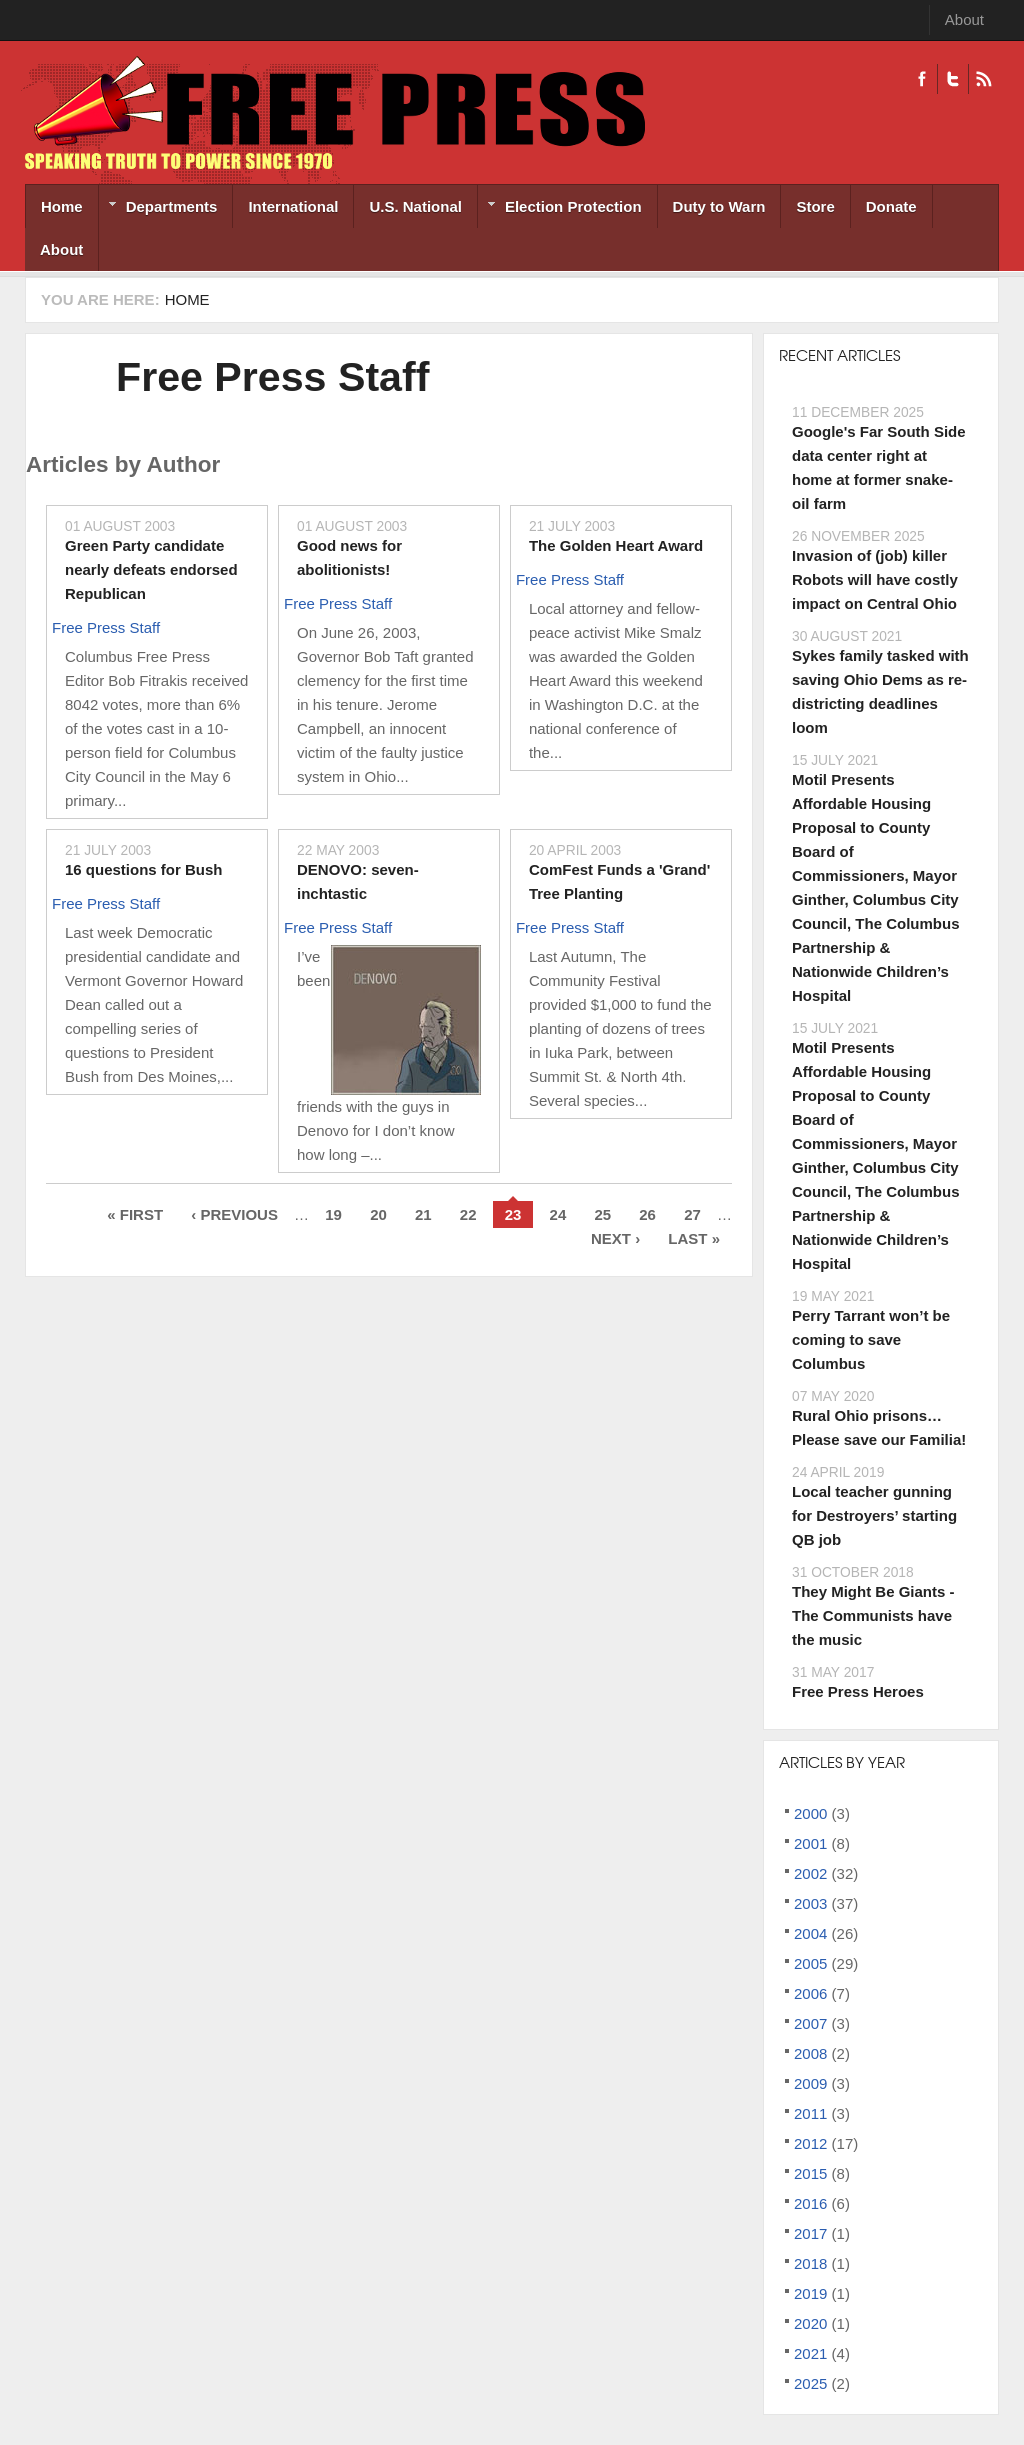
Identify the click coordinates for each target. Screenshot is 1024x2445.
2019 (810, 2293)
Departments (158, 208)
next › (615, 1238)
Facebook (922, 79)
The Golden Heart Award (616, 545)
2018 (810, 2263)
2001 (810, 1843)
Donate (891, 206)
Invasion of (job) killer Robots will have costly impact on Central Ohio (875, 579)
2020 (810, 2323)
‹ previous (234, 1214)
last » (694, 1238)
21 (423, 1214)
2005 (810, 1963)
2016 (810, 2203)
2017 (810, 2233)
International (293, 206)
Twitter (952, 79)
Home (62, 206)
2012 (810, 2143)
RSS (983, 79)
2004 (810, 1933)
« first (135, 1214)
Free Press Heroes (858, 1691)
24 (558, 1214)
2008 (810, 2053)
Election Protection (560, 208)
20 (378, 1214)
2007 (810, 2023)
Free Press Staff (272, 377)
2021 (810, 2353)
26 (647, 1214)
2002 (810, 1873)
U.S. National (415, 206)
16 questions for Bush (144, 869)
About (964, 19)
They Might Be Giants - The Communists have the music (873, 1615)
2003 (810, 1903)
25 (602, 1214)
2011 (810, 2113)
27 (692, 1214)
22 (468, 1214)
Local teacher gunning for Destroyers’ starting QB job (874, 1515)
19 (333, 1214)
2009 (810, 2083)
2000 (810, 1813)
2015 (810, 2173)
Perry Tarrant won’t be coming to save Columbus (871, 1339)
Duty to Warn (719, 206)
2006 (810, 1993)
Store (815, 206)
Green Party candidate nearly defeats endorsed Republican (151, 569)
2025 (810, 2383)
